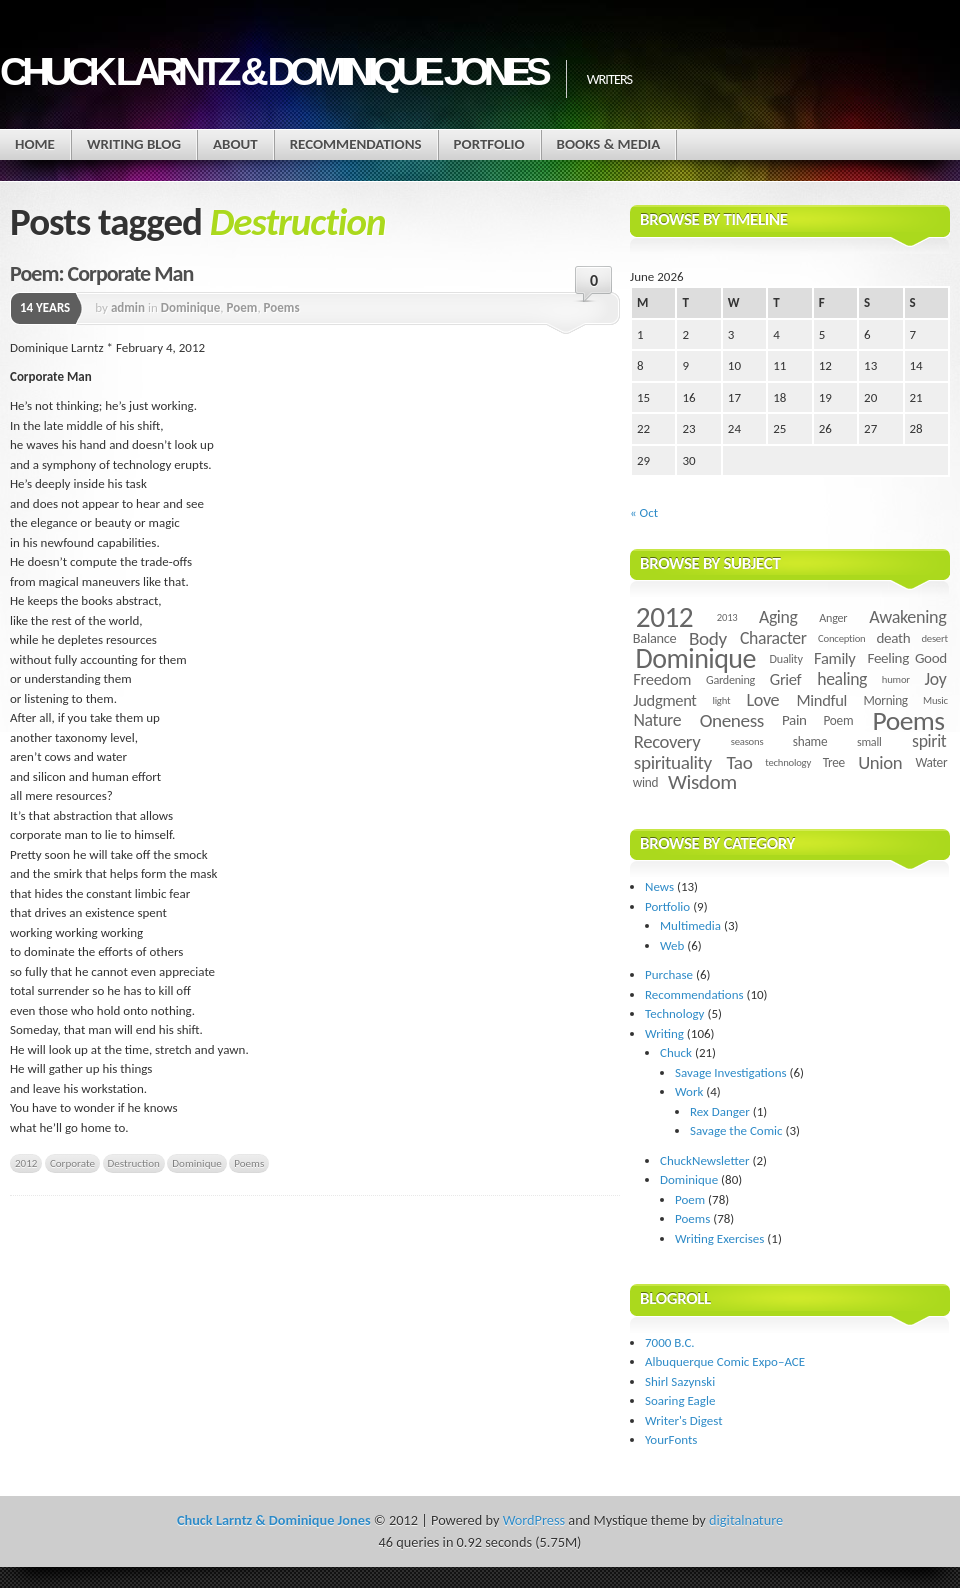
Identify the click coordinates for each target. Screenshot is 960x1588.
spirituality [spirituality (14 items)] (673, 762)
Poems (282, 307)
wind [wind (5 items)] (645, 782)
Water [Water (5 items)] (931, 762)
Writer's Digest (684, 1420)
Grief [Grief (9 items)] (785, 679)
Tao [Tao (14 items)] (739, 762)
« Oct (644, 512)
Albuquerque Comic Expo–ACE (725, 1361)
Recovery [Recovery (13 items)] (667, 741)
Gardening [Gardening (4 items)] (730, 679)
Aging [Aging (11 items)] (778, 617)
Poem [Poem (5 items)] (838, 720)
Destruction (134, 1163)
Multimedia (690, 925)
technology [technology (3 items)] (788, 762)
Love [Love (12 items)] (762, 700)
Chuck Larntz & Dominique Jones (273, 71)
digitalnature (746, 1520)
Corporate (72, 1163)
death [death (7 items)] (893, 638)
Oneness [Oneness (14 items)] (732, 720)
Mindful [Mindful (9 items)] (822, 700)
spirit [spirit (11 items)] (929, 741)
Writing (664, 1033)
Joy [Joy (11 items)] (936, 679)
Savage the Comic (736, 1130)
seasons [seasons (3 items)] (747, 741)
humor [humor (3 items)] (896, 679)
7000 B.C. (670, 1342)
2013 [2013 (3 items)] (727, 617)
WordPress (534, 1520)
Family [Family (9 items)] (834, 658)
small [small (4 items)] (869, 741)
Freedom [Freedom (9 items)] (662, 679)
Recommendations (356, 144)
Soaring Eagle (680, 1400)
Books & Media (609, 144)
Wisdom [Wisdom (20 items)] (702, 782)
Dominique (191, 307)
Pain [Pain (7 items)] (794, 720)
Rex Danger (720, 1111)
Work (689, 1091)
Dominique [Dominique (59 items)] (696, 658)
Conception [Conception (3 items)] (841, 638)
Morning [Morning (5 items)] (885, 700)
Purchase (669, 974)
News (659, 886)
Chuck (676, 1052)
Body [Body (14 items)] (708, 638)
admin (128, 307)
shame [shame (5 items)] (810, 741)
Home (35, 144)
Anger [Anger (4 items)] (833, 617)
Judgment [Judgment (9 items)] (664, 700)
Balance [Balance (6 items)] (655, 638)
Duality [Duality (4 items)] (786, 658)
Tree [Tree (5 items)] (834, 762)
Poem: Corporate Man (101, 273)
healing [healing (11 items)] (842, 679)
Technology (675, 1013)
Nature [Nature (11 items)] (658, 720)
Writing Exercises (719, 1238)
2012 (26, 1163)
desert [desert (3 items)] (934, 638)
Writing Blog (134, 144)
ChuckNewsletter (705, 1160)
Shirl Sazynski (680, 1381)
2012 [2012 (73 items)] (664, 617)
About (235, 144)
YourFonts (671, 1439)
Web (672, 945)
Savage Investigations (731, 1072)
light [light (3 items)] (721, 700)
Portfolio (489, 144)
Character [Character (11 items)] (773, 638)
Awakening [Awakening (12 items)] (907, 617)
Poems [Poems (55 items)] (909, 720)
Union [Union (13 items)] (880, 762)
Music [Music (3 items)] (935, 700)
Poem (242, 307)
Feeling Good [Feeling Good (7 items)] (907, 658)
